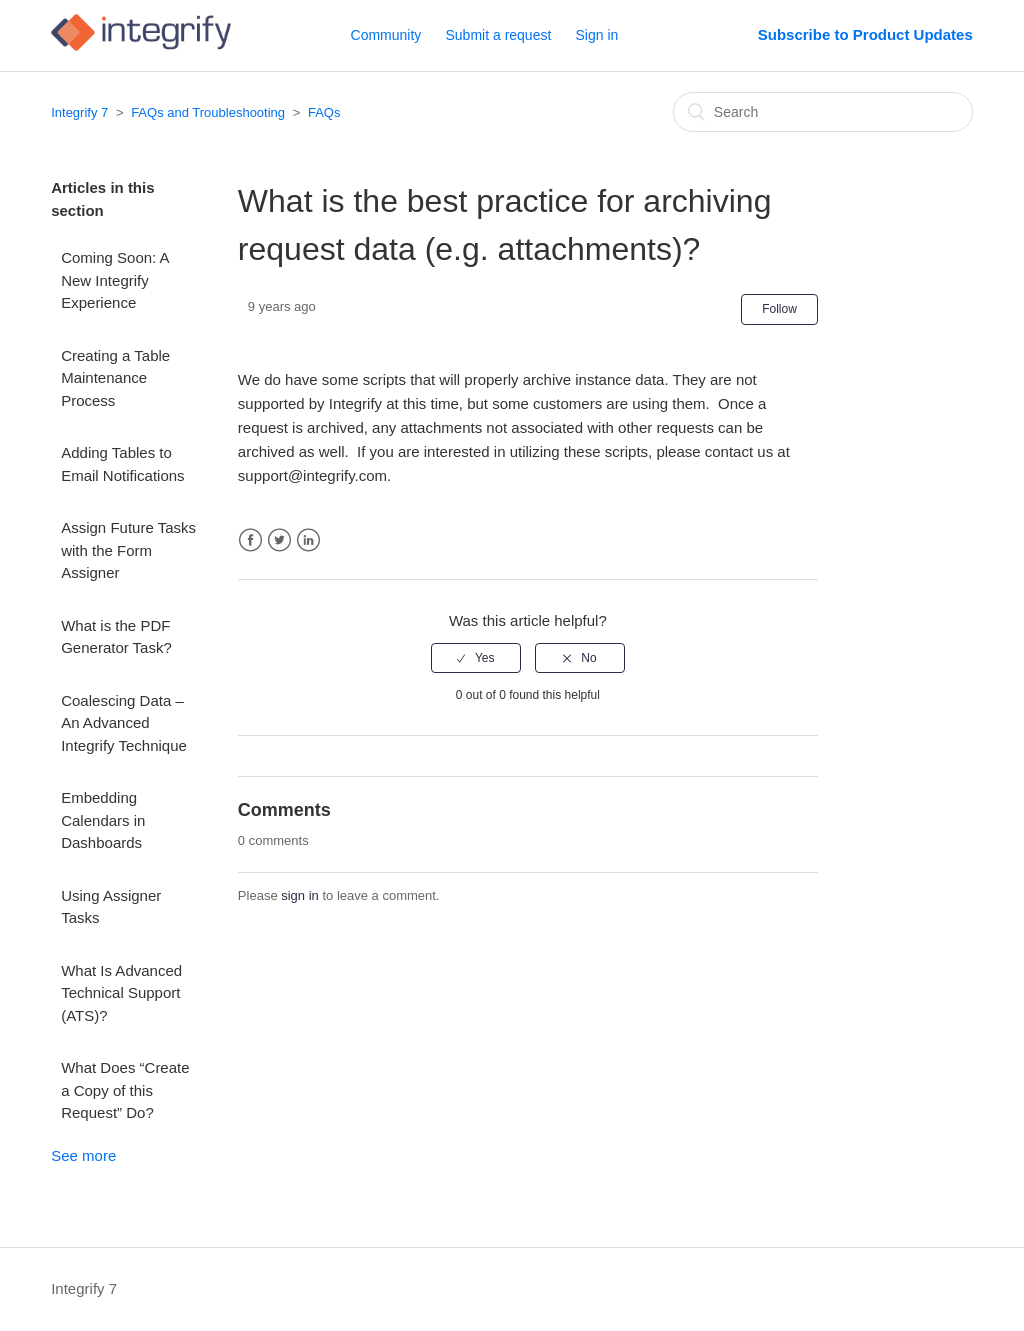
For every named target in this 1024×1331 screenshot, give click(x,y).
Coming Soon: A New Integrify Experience (115, 280)
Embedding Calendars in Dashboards (103, 820)
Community (386, 35)
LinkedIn (308, 540)
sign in (300, 895)
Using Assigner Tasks (111, 907)
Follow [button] (779, 309)
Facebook (250, 540)
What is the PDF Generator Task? (116, 637)
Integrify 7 (79, 112)
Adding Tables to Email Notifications (122, 464)
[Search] (823, 112)
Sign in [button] (597, 35)
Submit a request (499, 35)
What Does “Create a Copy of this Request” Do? (125, 1090)
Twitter (279, 540)
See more (83, 1155)
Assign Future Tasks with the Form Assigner (128, 550)
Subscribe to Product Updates (865, 34)
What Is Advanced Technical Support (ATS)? (121, 993)
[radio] (476, 658)
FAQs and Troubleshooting (208, 112)
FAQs (324, 112)
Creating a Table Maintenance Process (115, 378)
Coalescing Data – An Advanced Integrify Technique (124, 723)
